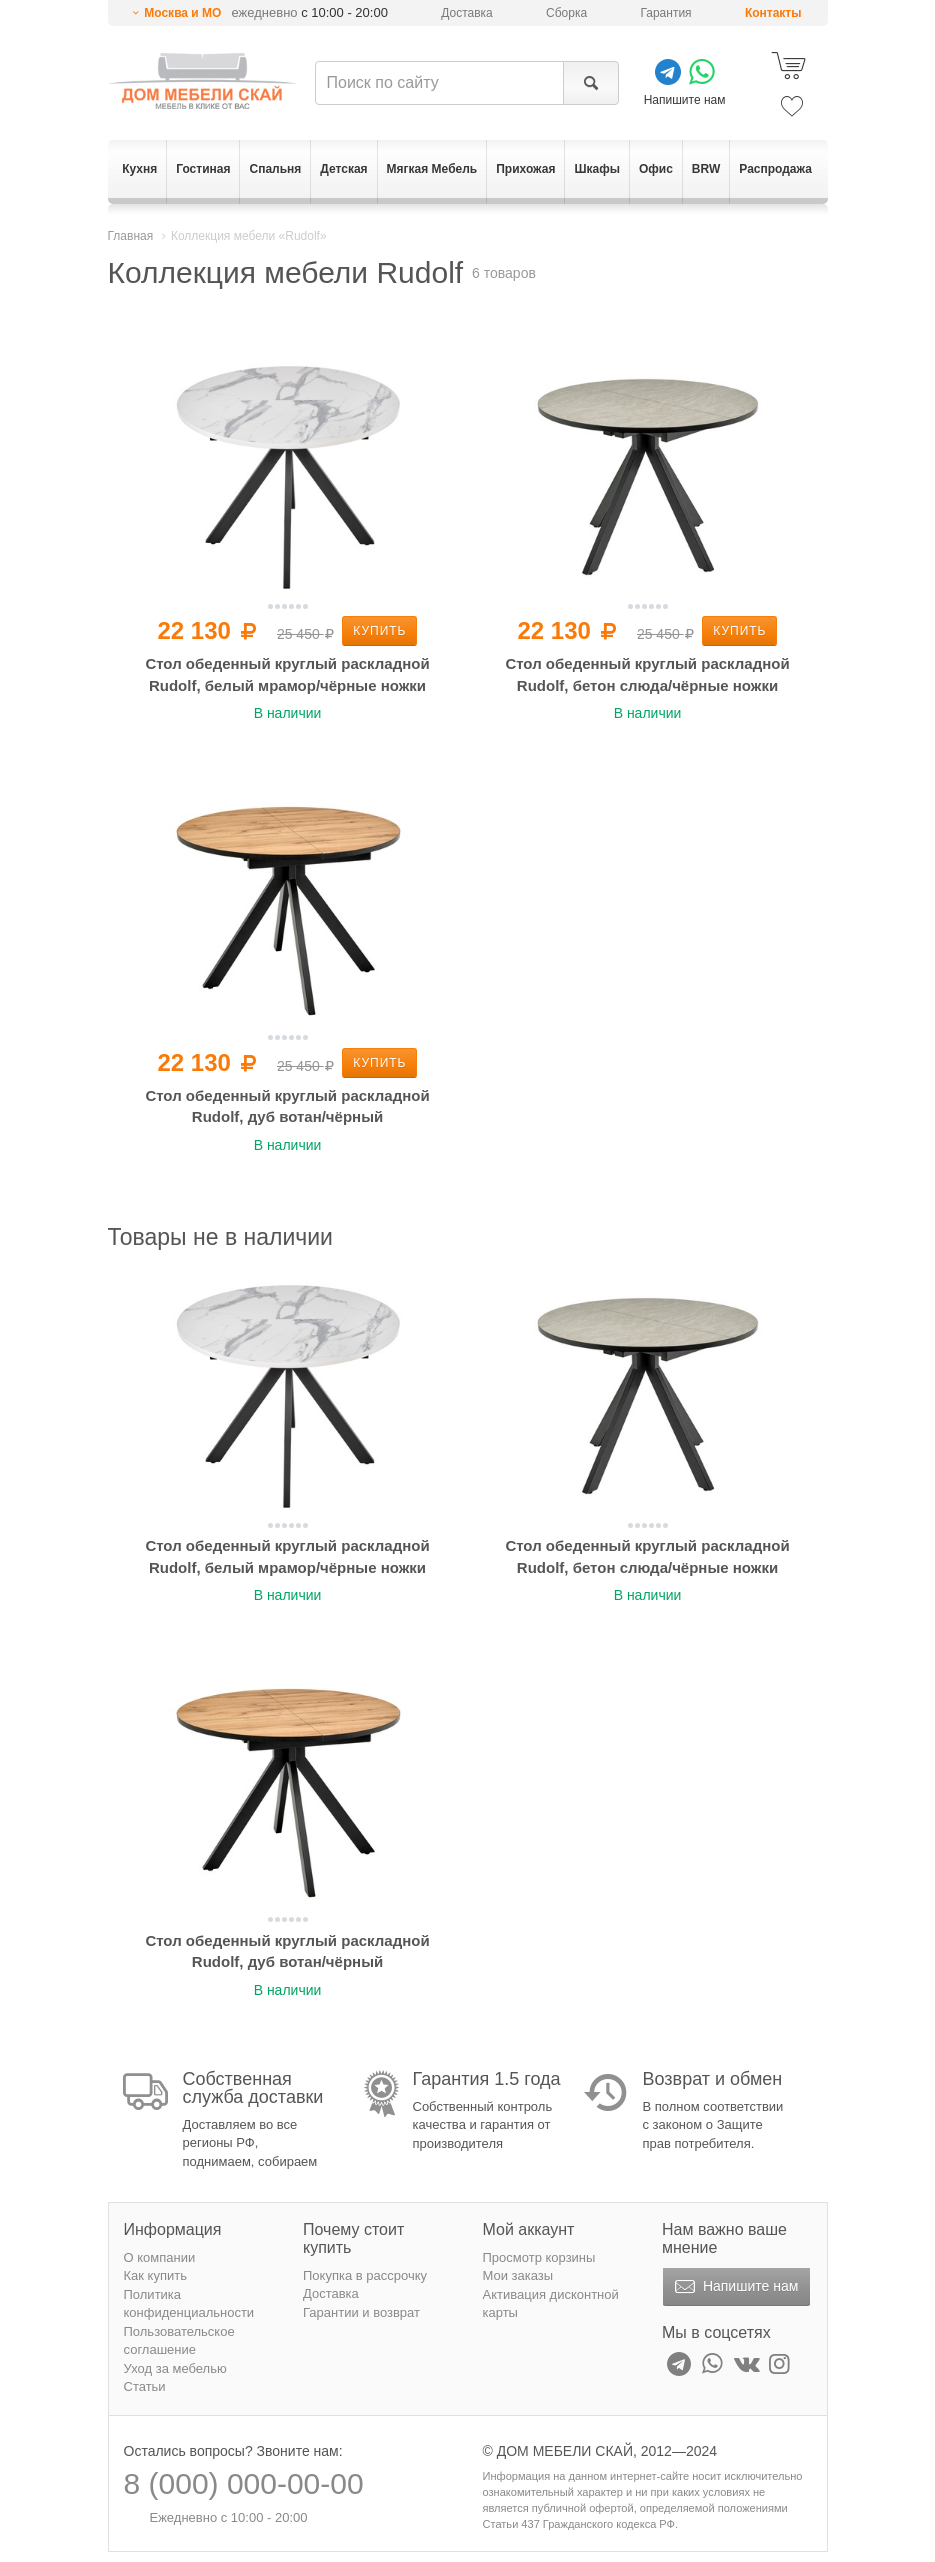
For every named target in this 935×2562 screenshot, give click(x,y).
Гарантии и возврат (361, 2312)
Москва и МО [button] (182, 13)
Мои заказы (518, 2275)
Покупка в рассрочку (365, 2275)
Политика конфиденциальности (189, 2304)
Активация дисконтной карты (551, 2304)
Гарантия (665, 13)
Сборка (566, 13)
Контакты (773, 13)
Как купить (155, 2275)
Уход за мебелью (175, 2368)
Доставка (467, 13)
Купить (379, 631)
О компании (160, 2257)
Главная (131, 236)
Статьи (145, 2386)
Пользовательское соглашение (179, 2341)
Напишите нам (734, 2287)
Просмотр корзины (539, 2257)
